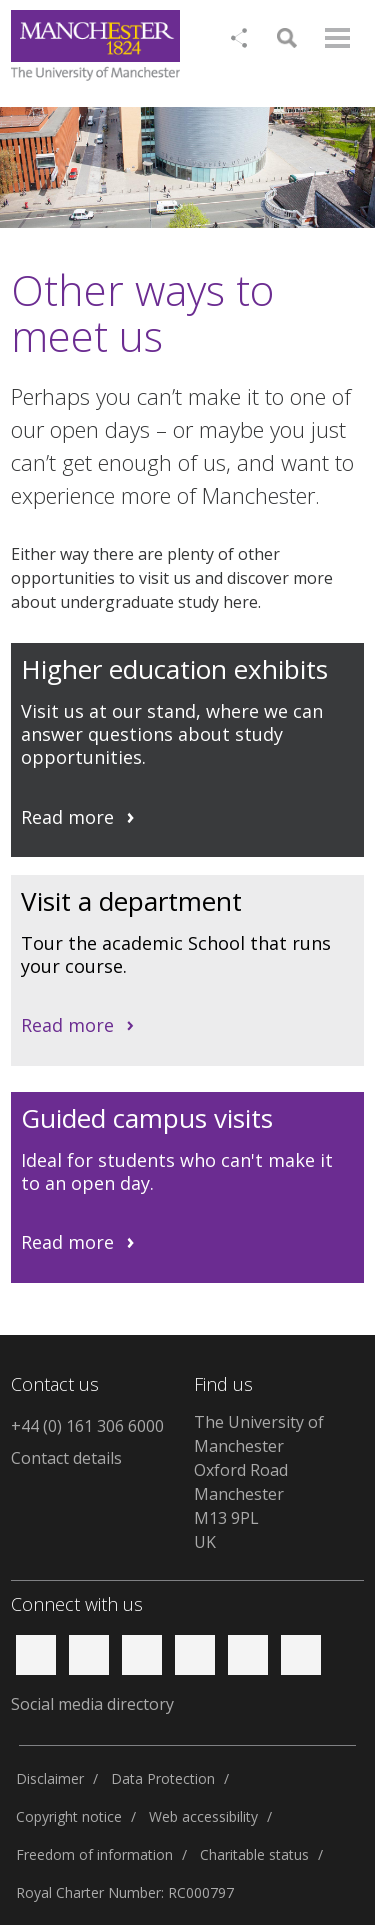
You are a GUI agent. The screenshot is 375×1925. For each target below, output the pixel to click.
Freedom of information (94, 1854)
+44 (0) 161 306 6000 (87, 1426)
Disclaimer (50, 1778)
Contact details (66, 1458)
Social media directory (92, 1704)
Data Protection (163, 1778)
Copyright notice (69, 1816)
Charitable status (254, 1854)
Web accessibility (203, 1816)
